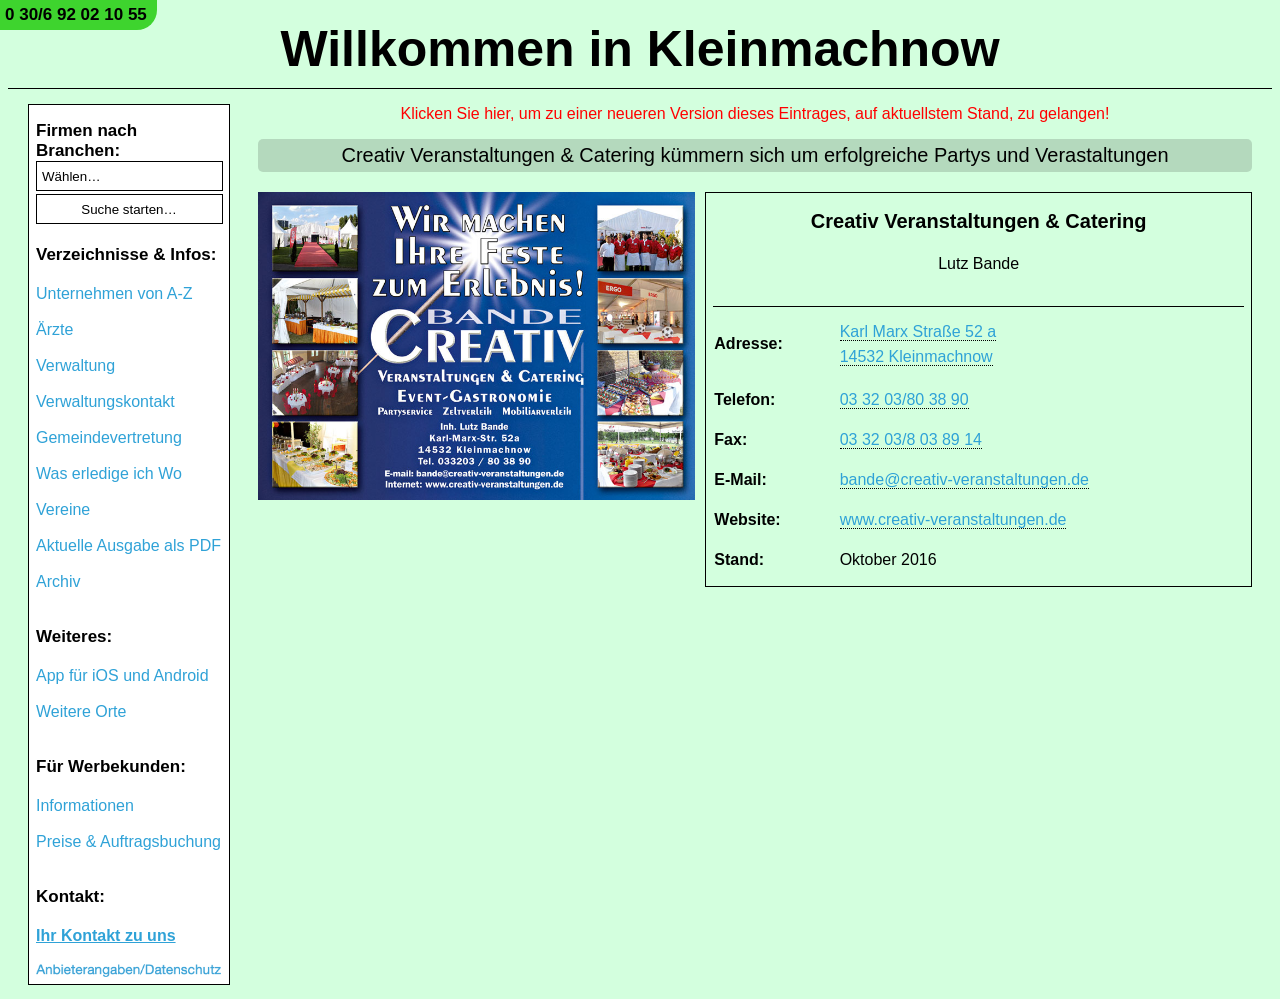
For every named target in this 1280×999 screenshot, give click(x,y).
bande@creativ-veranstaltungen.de (964, 479)
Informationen (85, 805)
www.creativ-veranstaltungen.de (953, 519)
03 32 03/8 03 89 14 (911, 439)
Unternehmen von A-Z (114, 293)
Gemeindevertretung (109, 437)
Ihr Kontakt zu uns (106, 935)
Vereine (63, 509)
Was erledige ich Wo (109, 473)
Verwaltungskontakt (105, 401)
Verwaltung (75, 365)
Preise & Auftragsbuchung (128, 841)
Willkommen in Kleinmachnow (639, 49)
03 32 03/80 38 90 (904, 399)
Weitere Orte (81, 711)
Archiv (58, 581)
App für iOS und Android (122, 675)
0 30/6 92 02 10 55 (76, 14)
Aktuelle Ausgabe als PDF (128, 545)
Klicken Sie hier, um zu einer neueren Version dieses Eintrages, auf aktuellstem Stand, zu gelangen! (755, 113)
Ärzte (54, 329)
